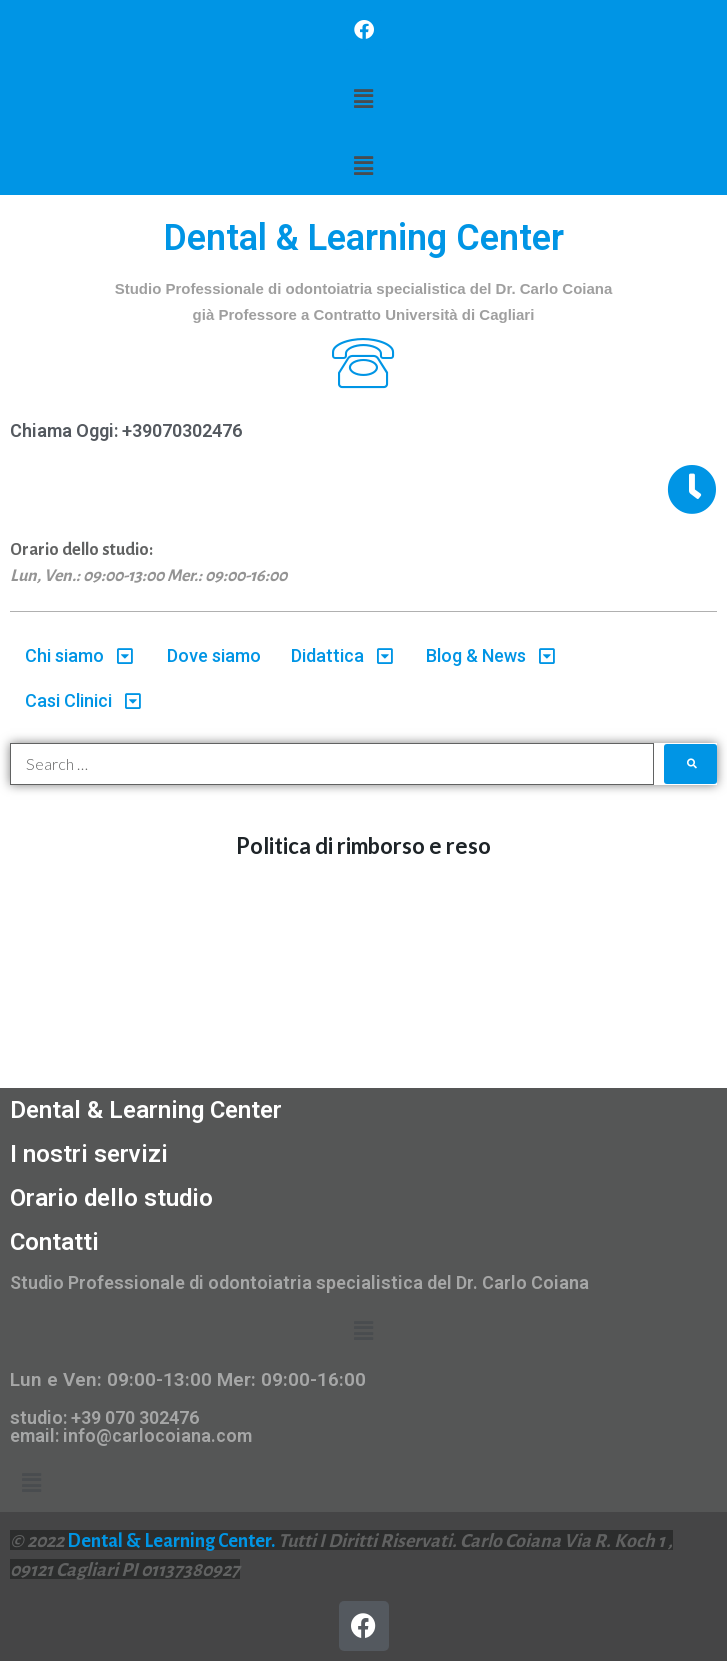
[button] (363, 98)
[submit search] (691, 764)
